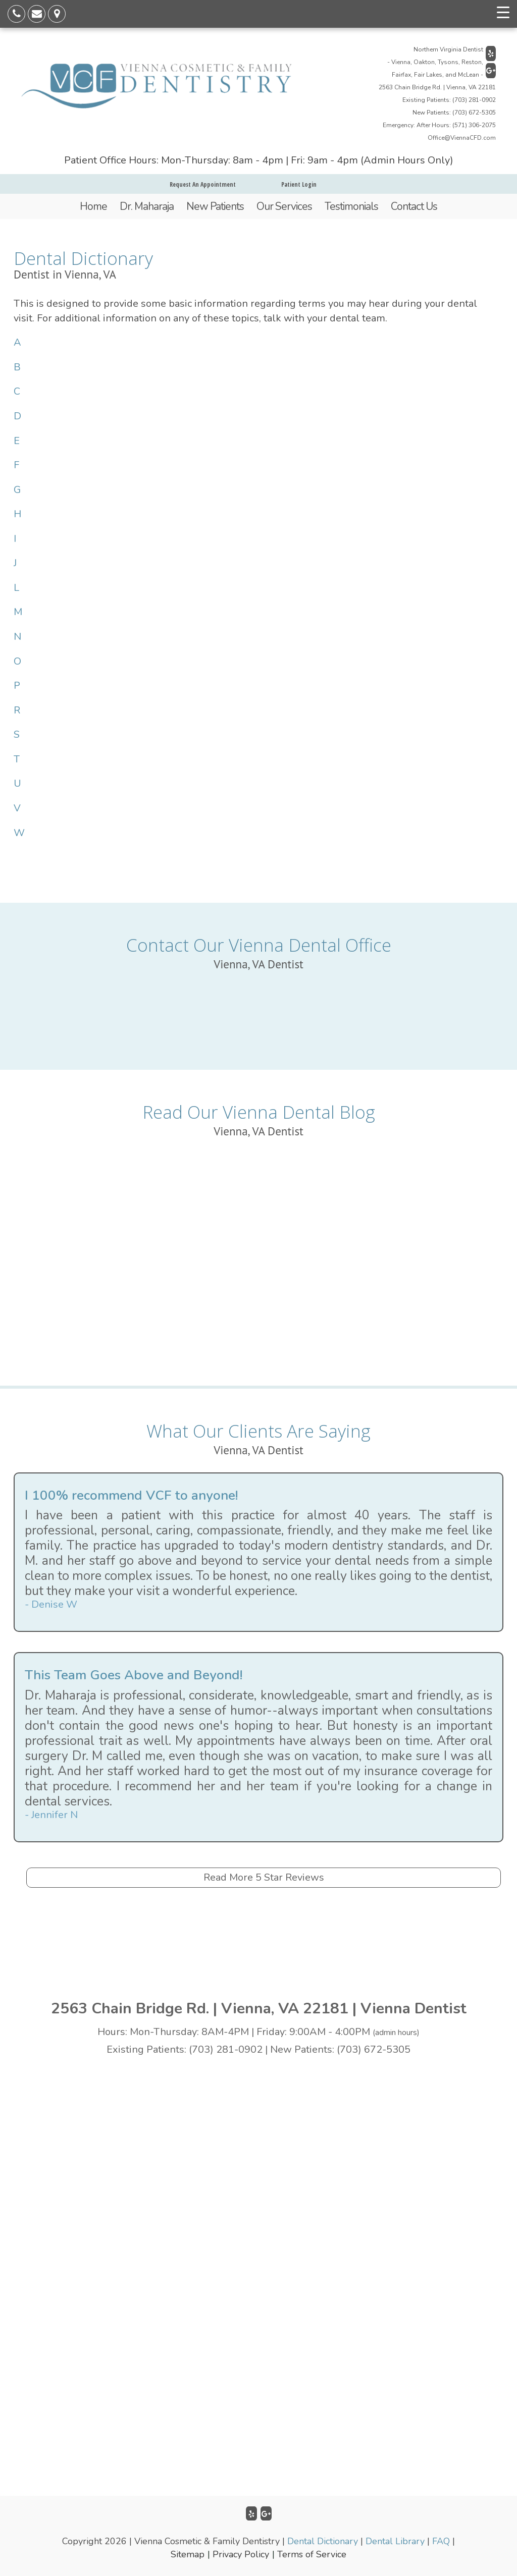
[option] (258, 1552)
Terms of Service (311, 2554)
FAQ (441, 2541)
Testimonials (351, 206)
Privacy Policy (241, 2554)
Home (93, 206)
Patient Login (299, 184)
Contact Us (414, 206)
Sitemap (187, 2554)
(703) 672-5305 (474, 112)
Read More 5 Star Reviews (263, 1877)
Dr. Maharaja (147, 206)
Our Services (284, 206)
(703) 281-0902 (474, 100)
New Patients (215, 206)
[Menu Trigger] (503, 12)
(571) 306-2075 (474, 125)
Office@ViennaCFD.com (462, 138)
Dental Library (395, 2541)
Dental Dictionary (322, 2541)
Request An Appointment (203, 184)
